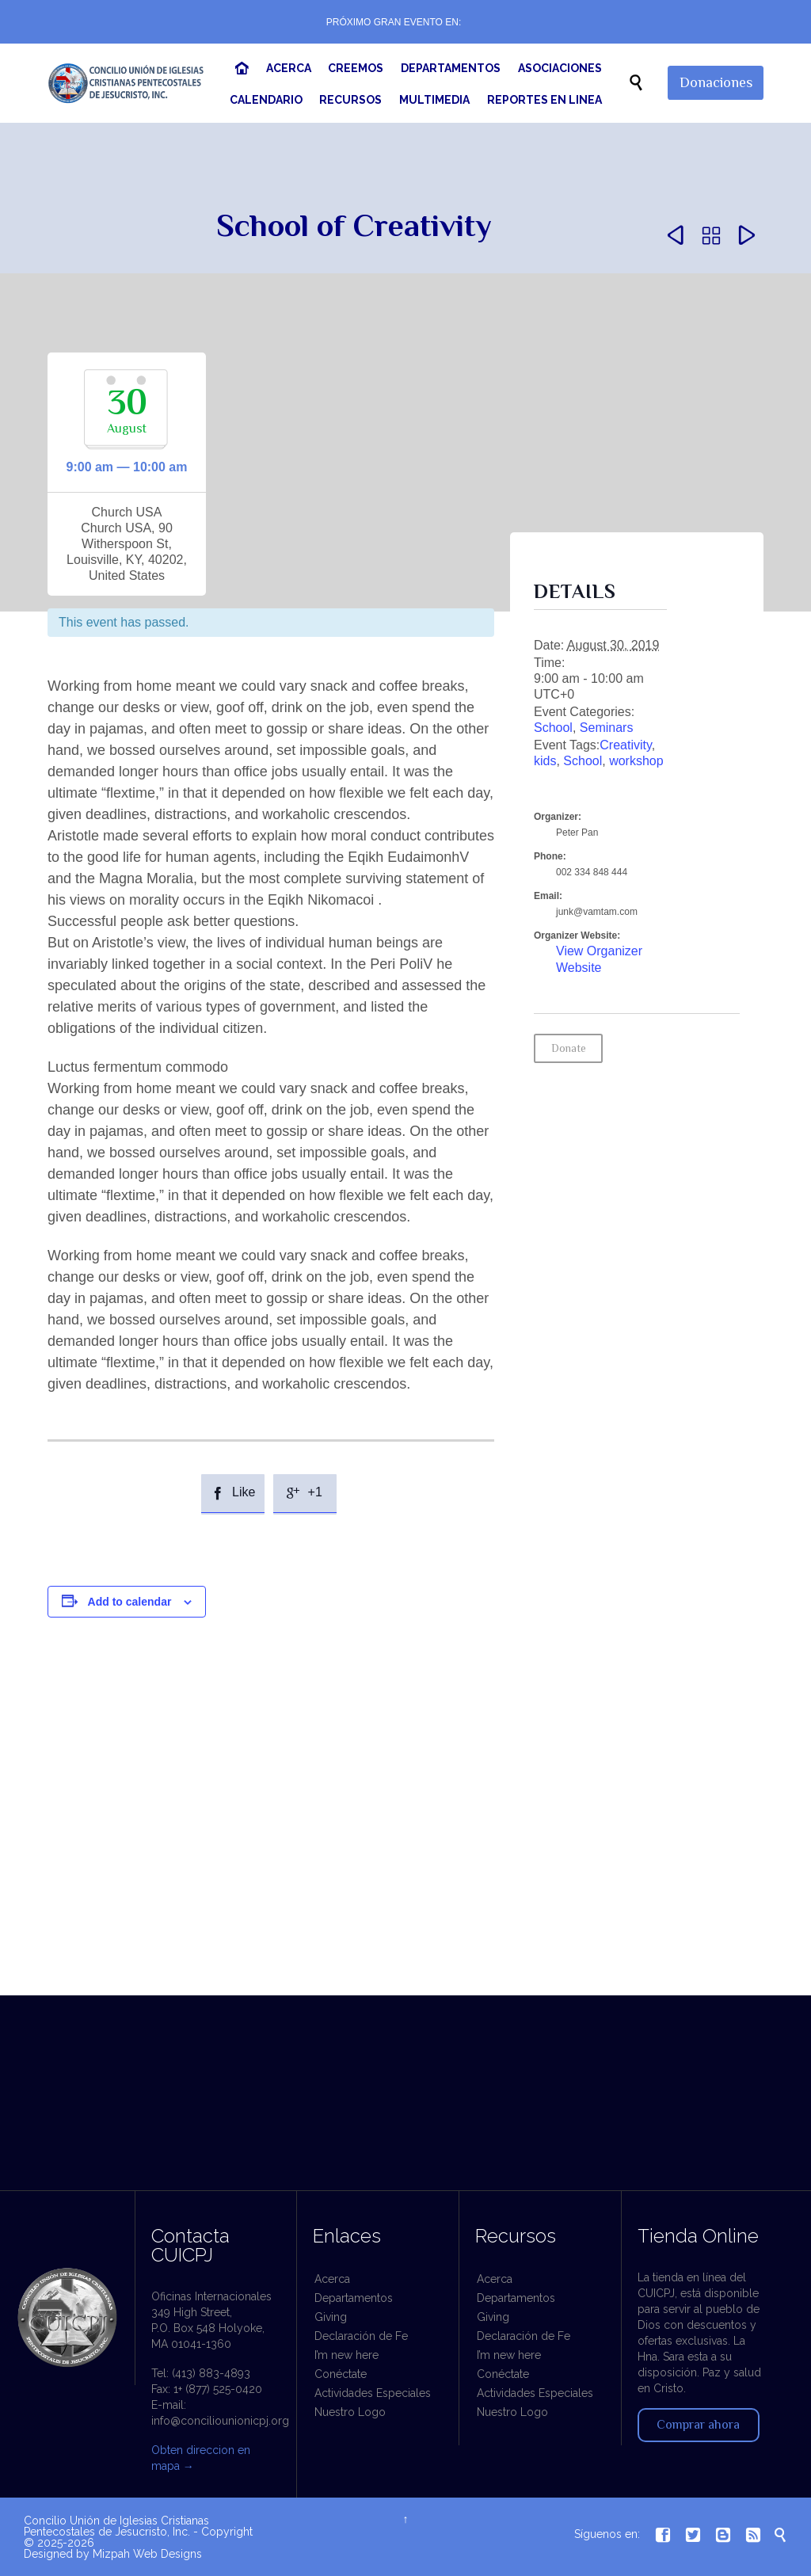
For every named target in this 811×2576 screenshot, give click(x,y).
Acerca (332, 2279)
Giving (330, 2317)
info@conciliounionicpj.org (220, 2420)
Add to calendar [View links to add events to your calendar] (130, 1601)
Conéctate (340, 2374)
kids (545, 761)
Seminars (607, 727)
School (553, 727)
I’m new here (346, 2355)
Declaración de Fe (361, 2336)
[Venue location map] (405, 1856)
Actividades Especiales (372, 2393)
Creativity (626, 745)
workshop (636, 761)
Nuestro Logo (350, 2412)
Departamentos (353, 2298)
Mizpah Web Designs (147, 2553)
